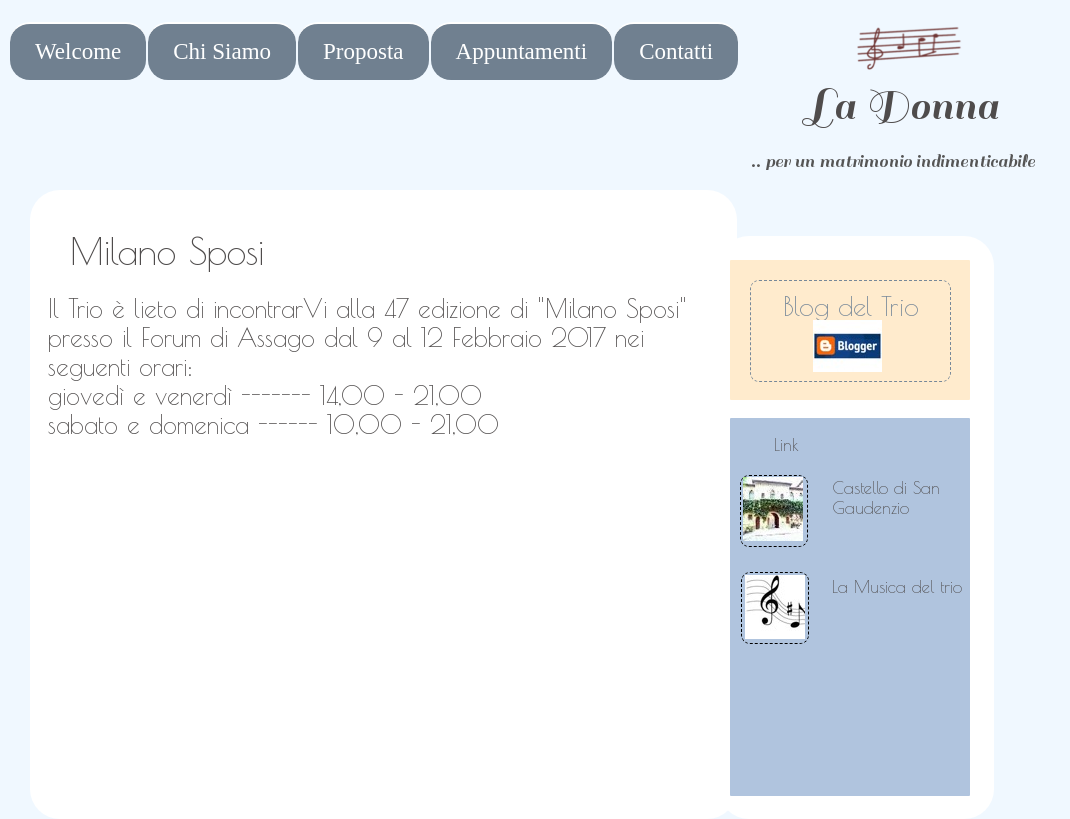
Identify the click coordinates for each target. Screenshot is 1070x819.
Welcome (78, 51)
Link (786, 445)
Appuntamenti (522, 51)
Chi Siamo (222, 51)
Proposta (363, 51)
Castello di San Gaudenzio (886, 498)
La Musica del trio (897, 587)
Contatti (676, 51)
